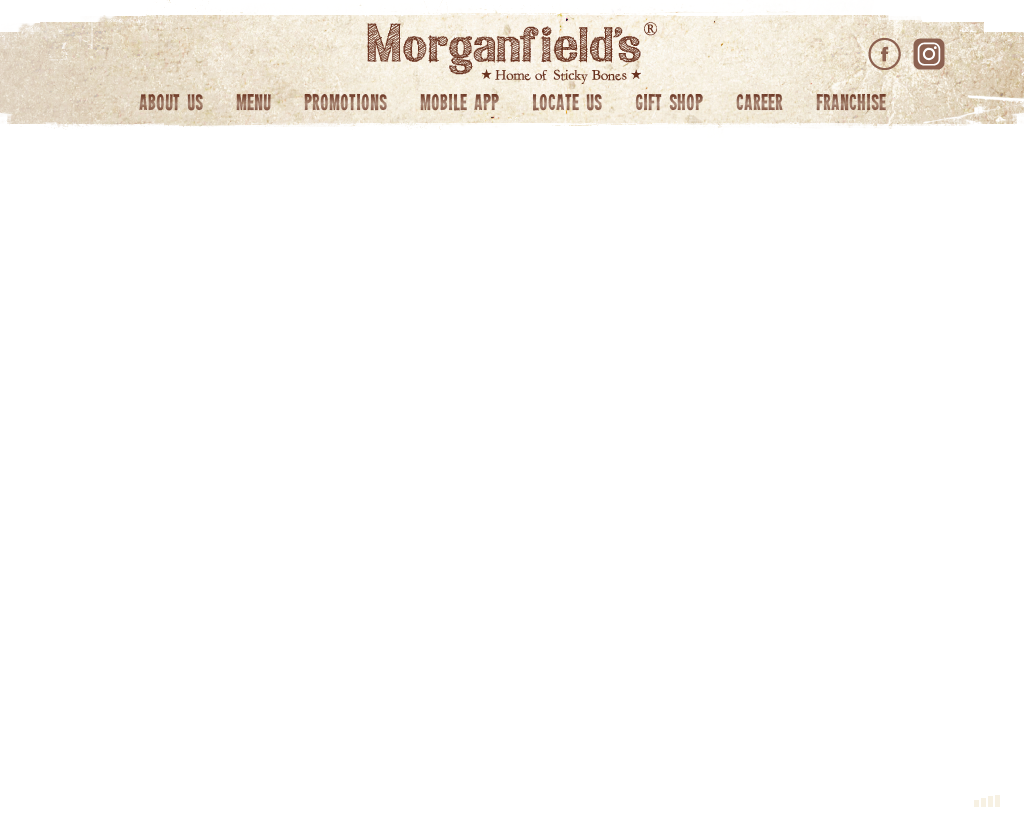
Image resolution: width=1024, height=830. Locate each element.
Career (759, 104)
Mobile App (459, 104)
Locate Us (567, 104)
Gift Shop (669, 104)
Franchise (851, 104)
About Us (171, 104)
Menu (253, 104)
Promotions (345, 104)
